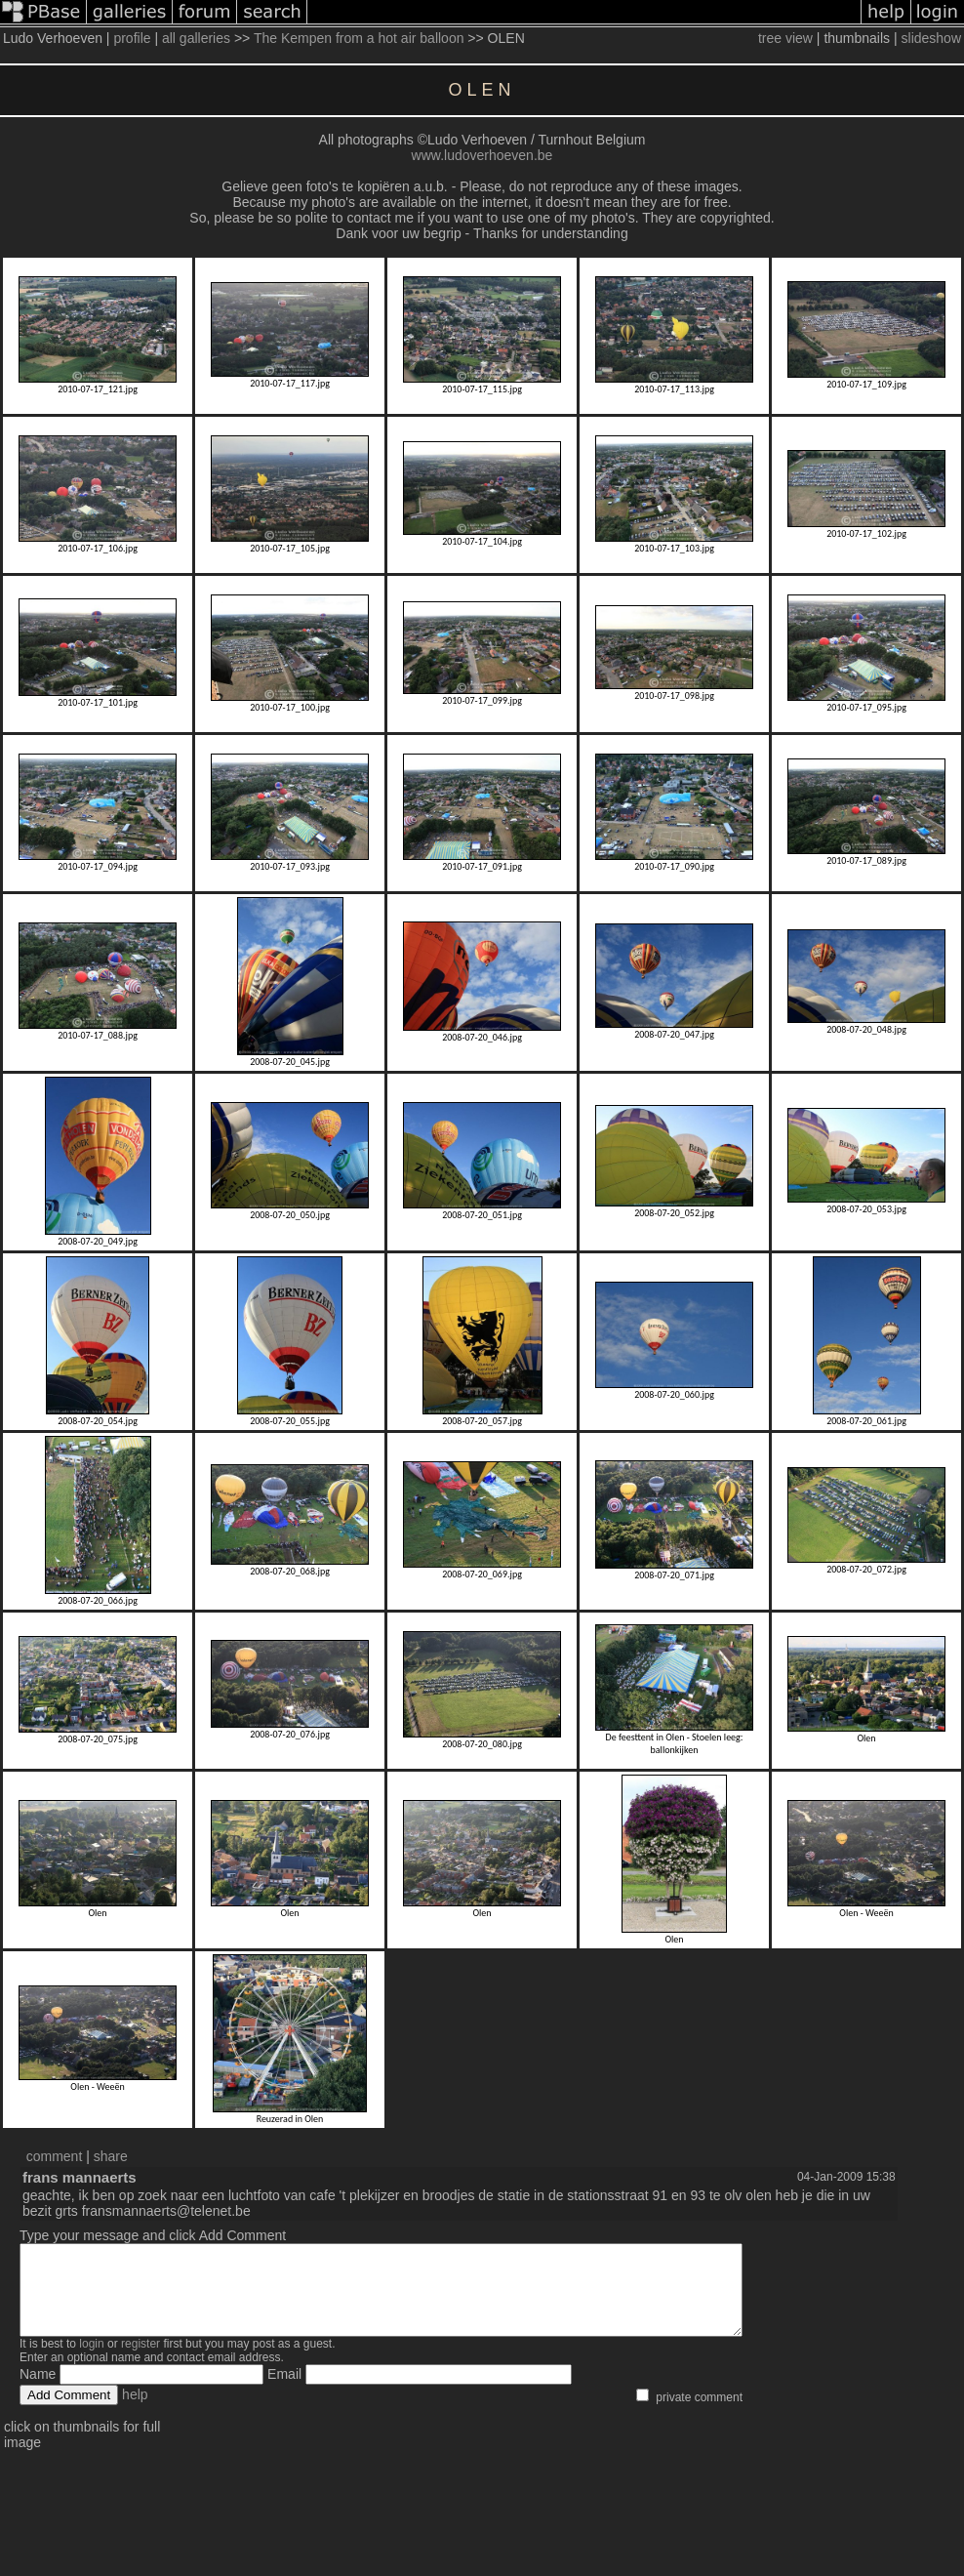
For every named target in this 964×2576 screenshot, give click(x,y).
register (140, 2361)
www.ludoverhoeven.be (482, 155)
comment (54, 2156)
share (111, 2156)
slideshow (931, 38)
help (134, 2412)
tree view (785, 38)
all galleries (196, 38)
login (91, 2361)
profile (131, 38)
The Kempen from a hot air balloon (359, 38)
